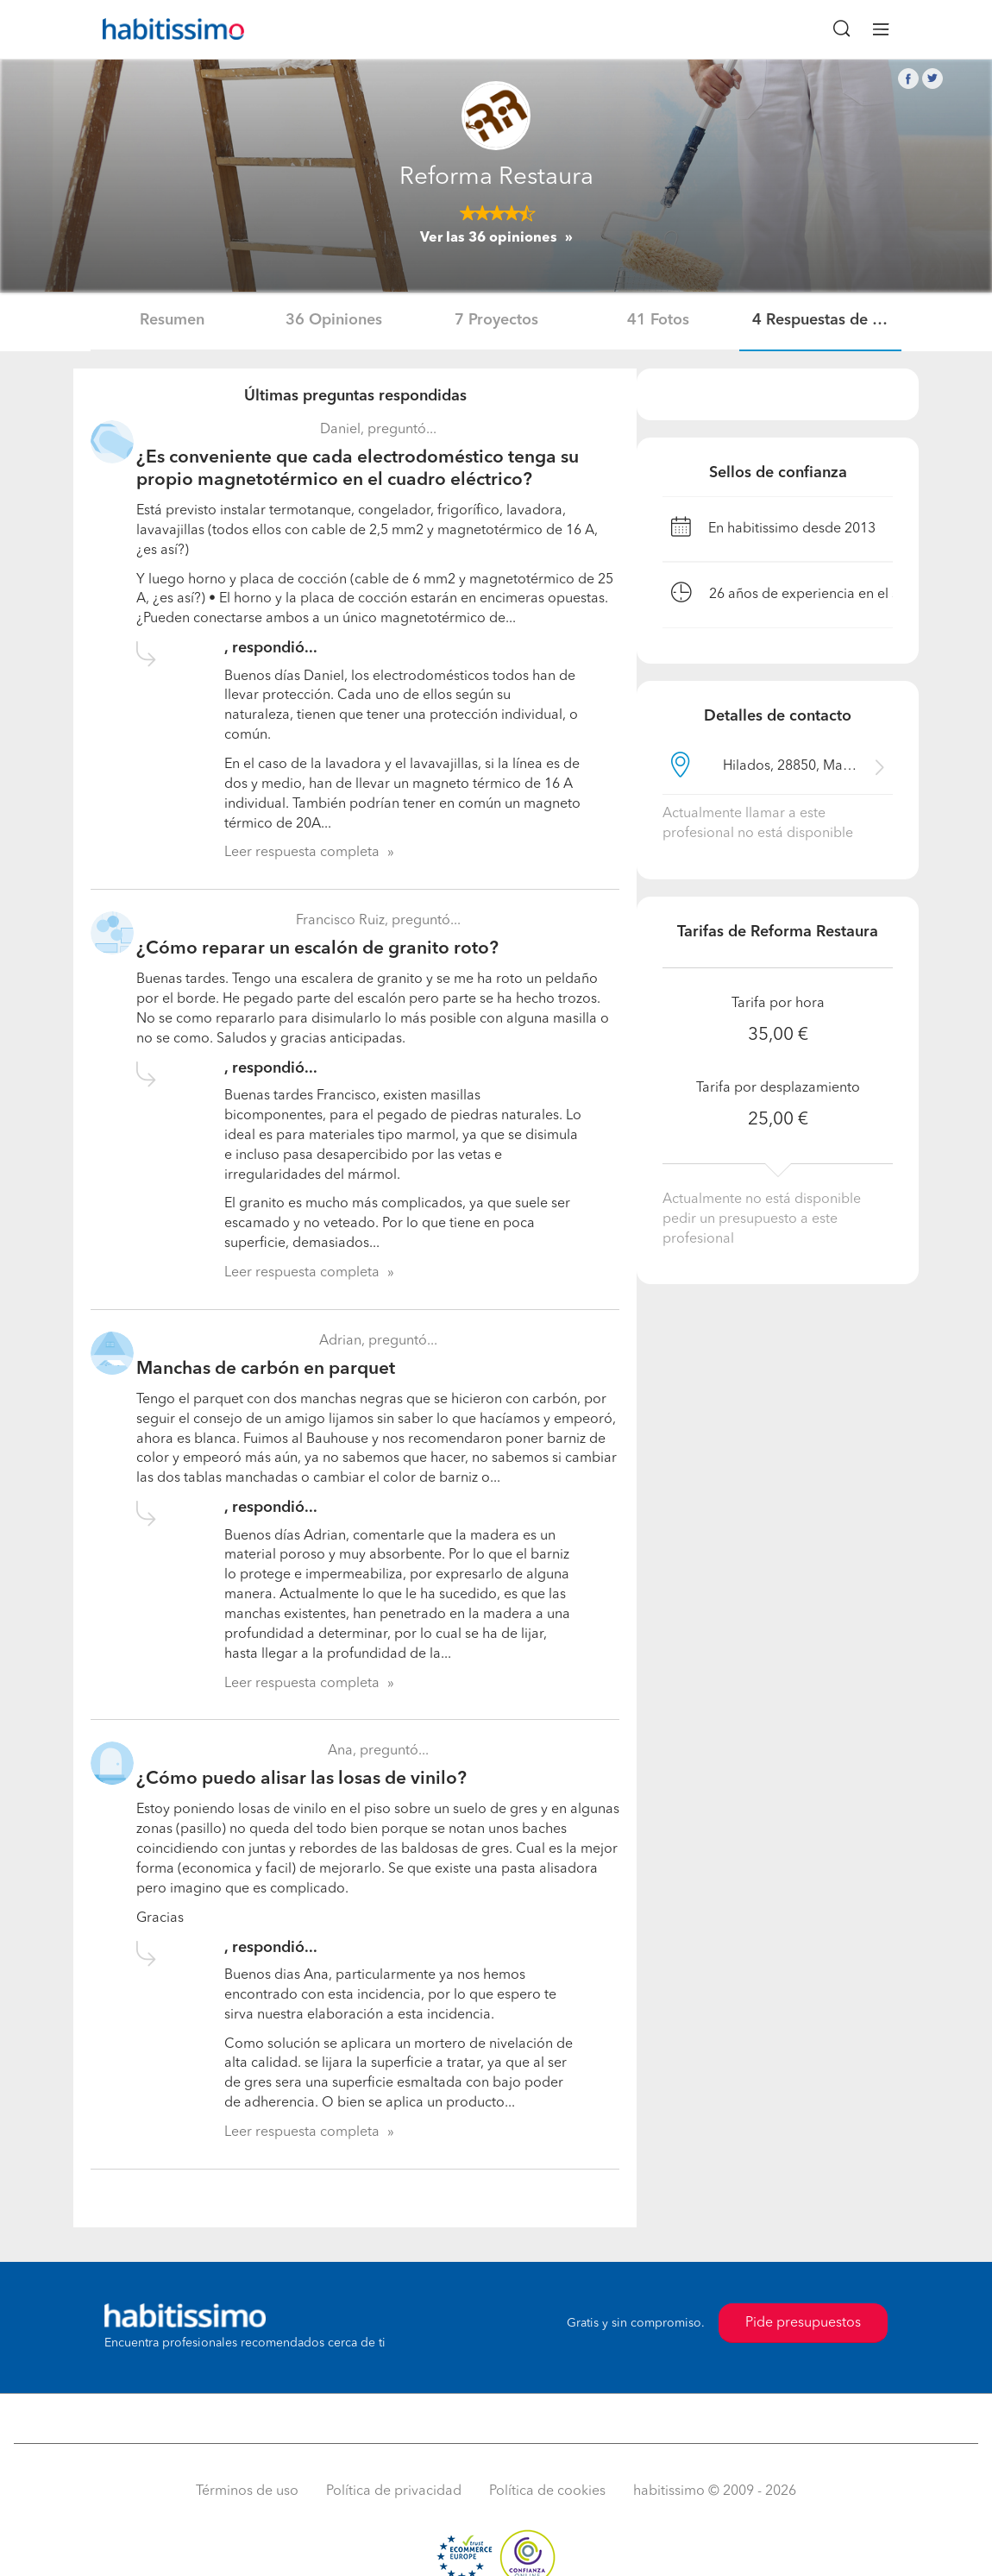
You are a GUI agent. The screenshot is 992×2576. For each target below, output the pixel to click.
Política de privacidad (393, 2491)
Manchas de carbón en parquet (265, 1369)
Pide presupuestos (803, 2323)
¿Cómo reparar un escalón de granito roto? (317, 949)
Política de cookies (547, 2491)
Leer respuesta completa (302, 853)
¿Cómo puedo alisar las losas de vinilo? (301, 1779)
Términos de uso (247, 2491)
